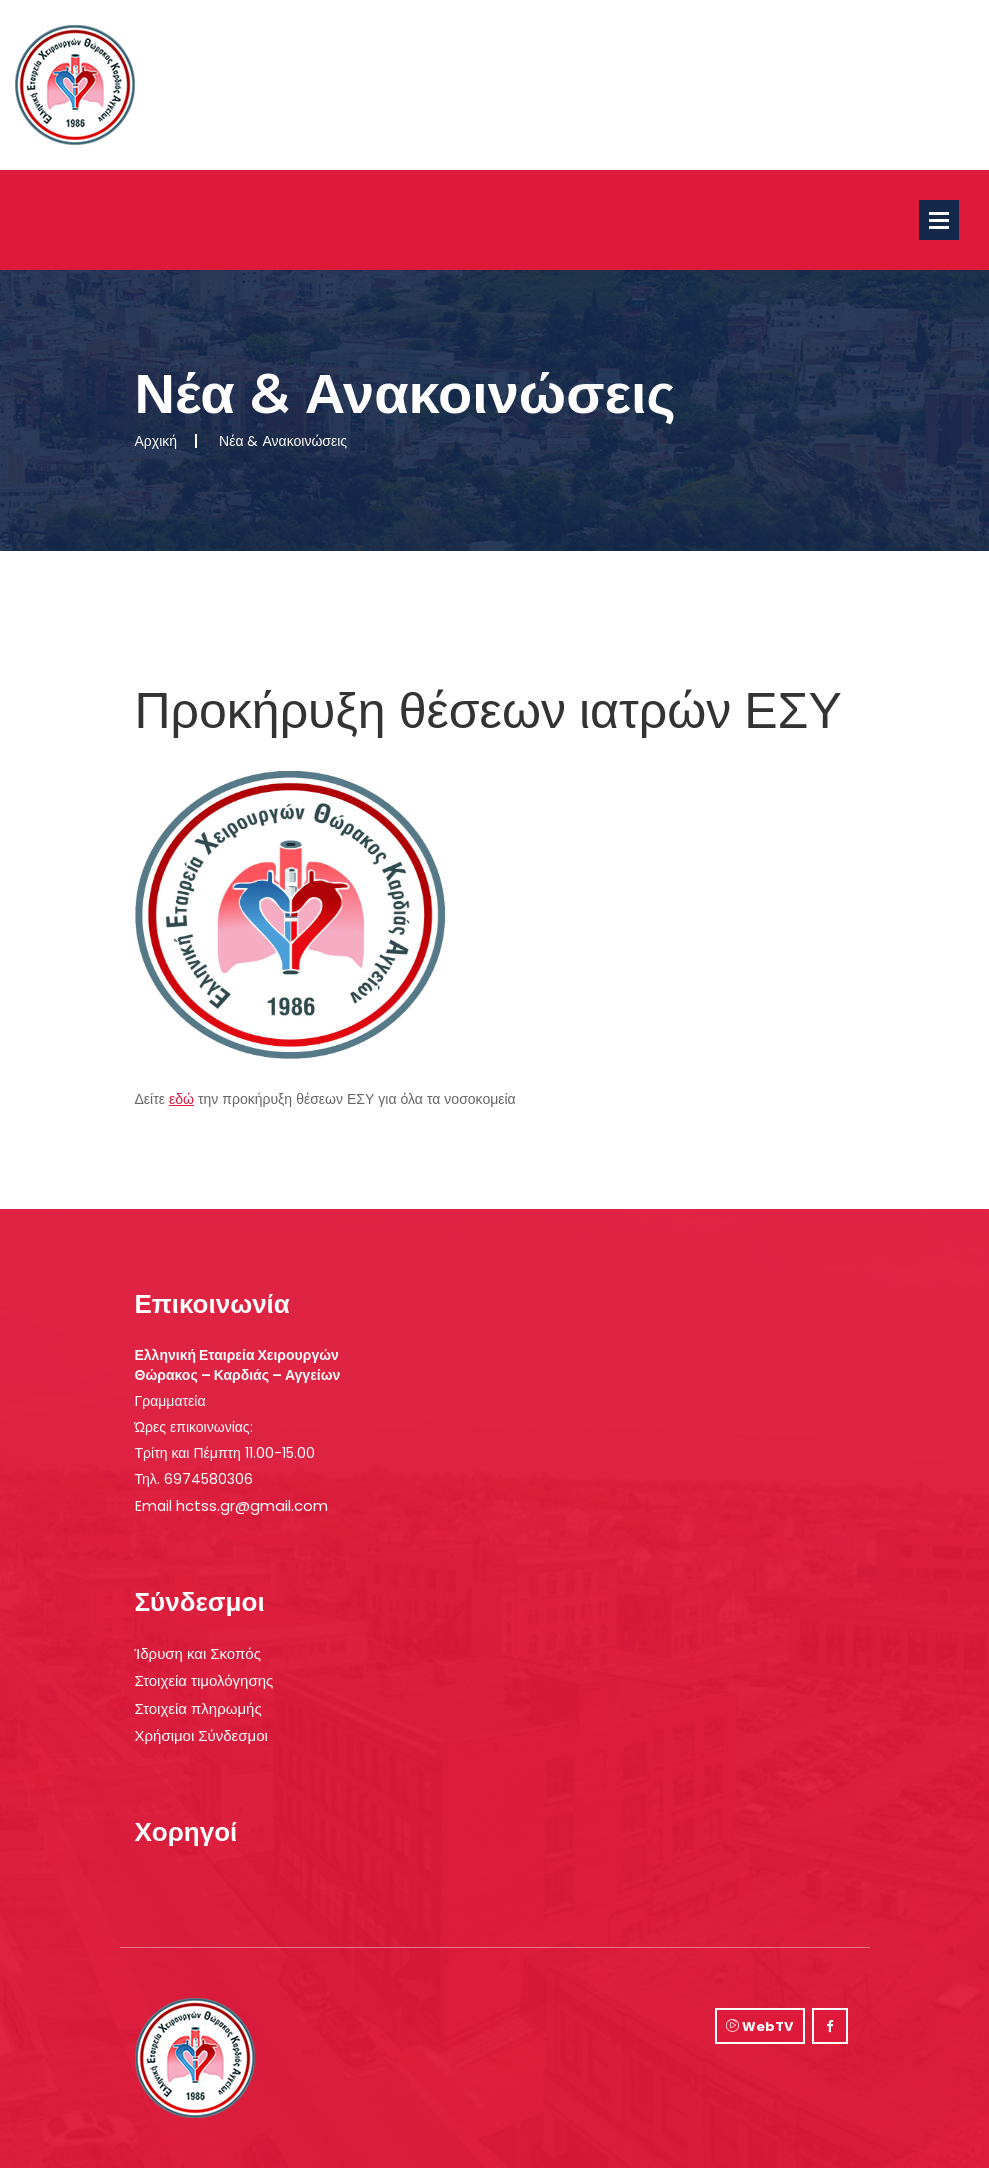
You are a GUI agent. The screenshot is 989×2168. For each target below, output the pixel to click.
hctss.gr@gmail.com (252, 1505)
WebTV (759, 2026)
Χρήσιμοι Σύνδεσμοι (201, 1735)
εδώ (181, 1099)
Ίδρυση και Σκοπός (198, 1653)
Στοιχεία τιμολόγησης (204, 1680)
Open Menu (939, 220)
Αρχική (156, 441)
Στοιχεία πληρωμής (198, 1708)
